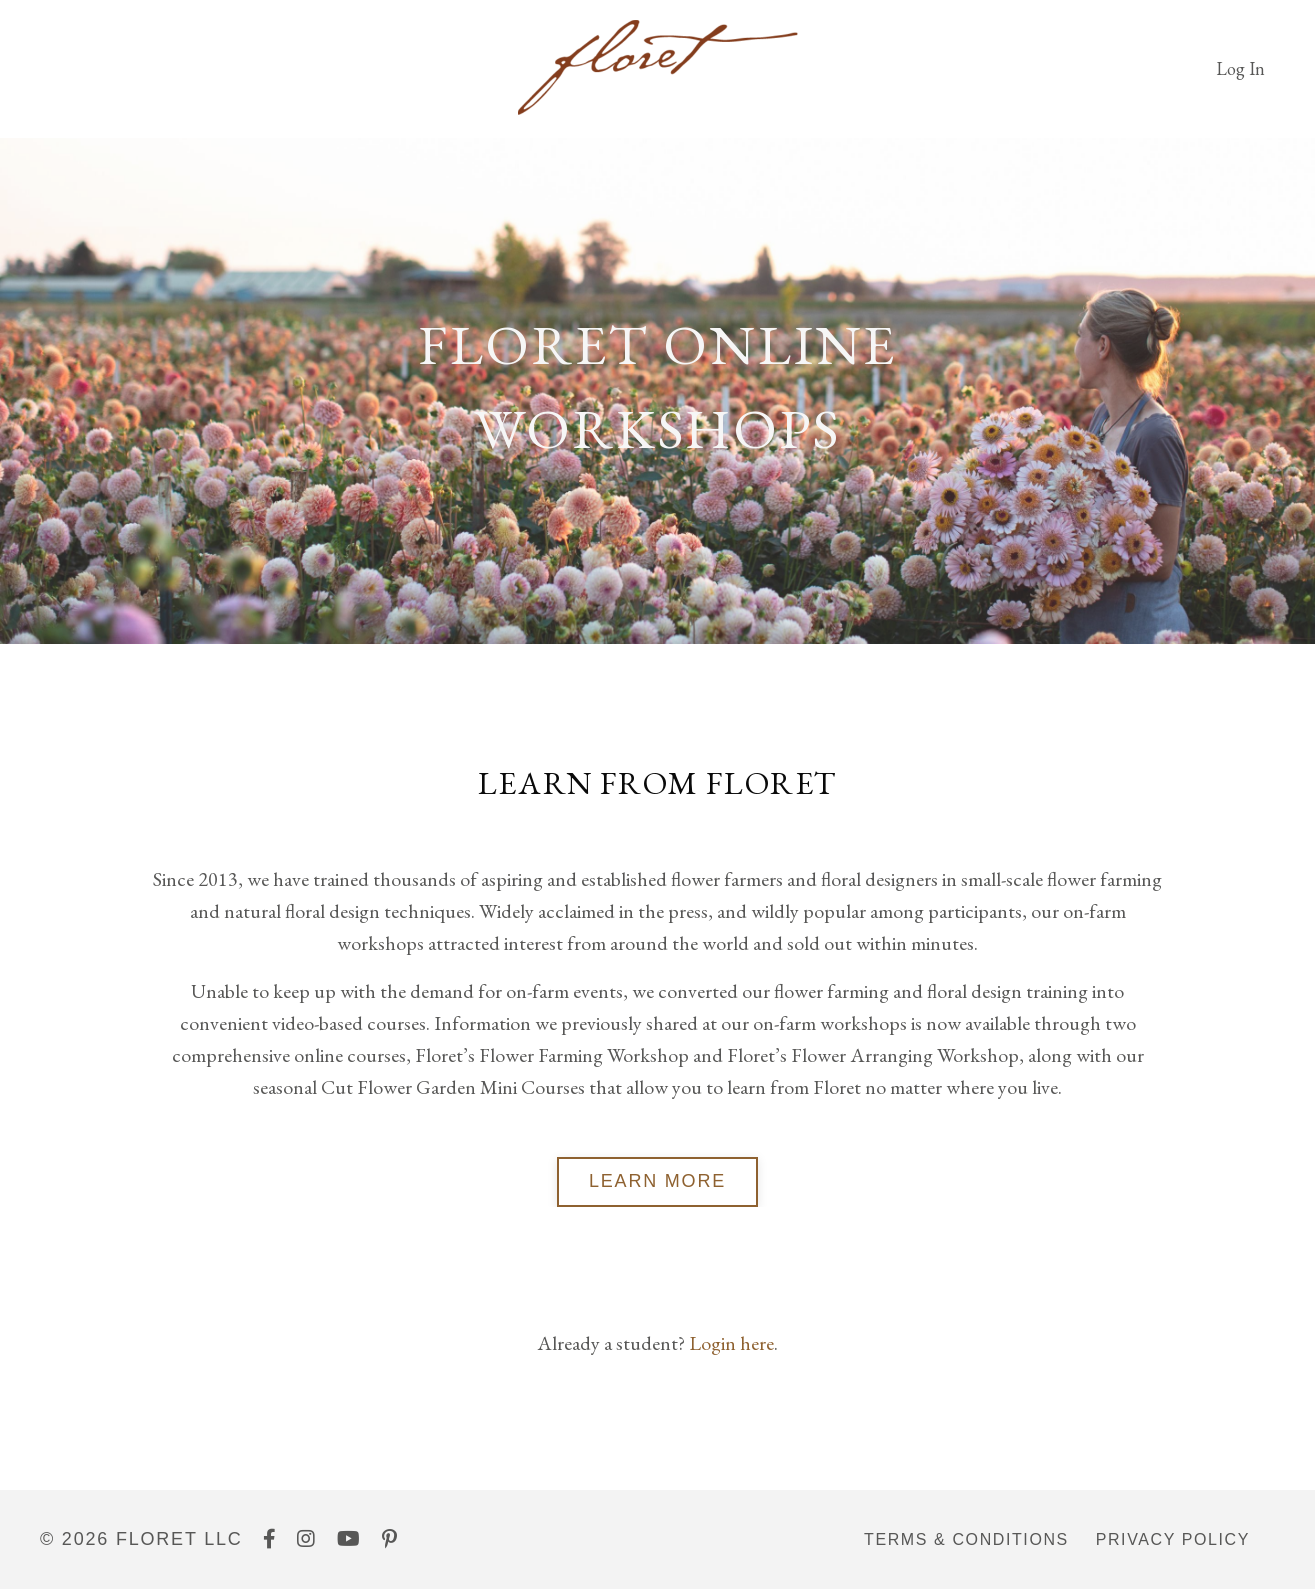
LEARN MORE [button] (657, 1181)
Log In (1240, 68)
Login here (731, 1343)
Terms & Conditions (966, 1539)
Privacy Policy (1173, 1539)
